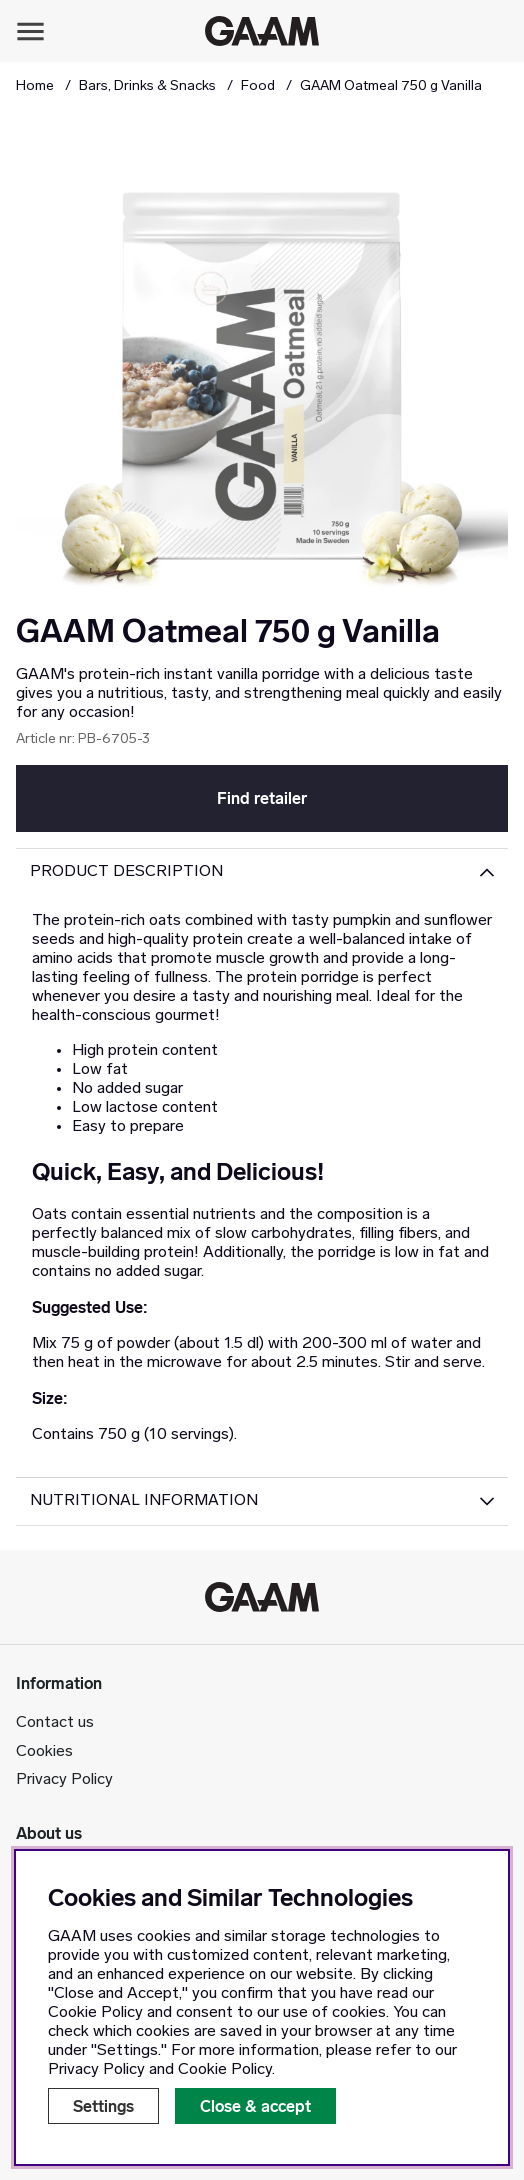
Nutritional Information (144, 1501)
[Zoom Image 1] (262, 366)
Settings (103, 2106)
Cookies (44, 1752)
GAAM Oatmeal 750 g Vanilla (391, 86)
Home (35, 86)
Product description (126, 872)
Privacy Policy (64, 1780)
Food (258, 86)
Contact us (55, 1723)
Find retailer (262, 798)
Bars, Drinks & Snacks (147, 86)
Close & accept (255, 2106)
